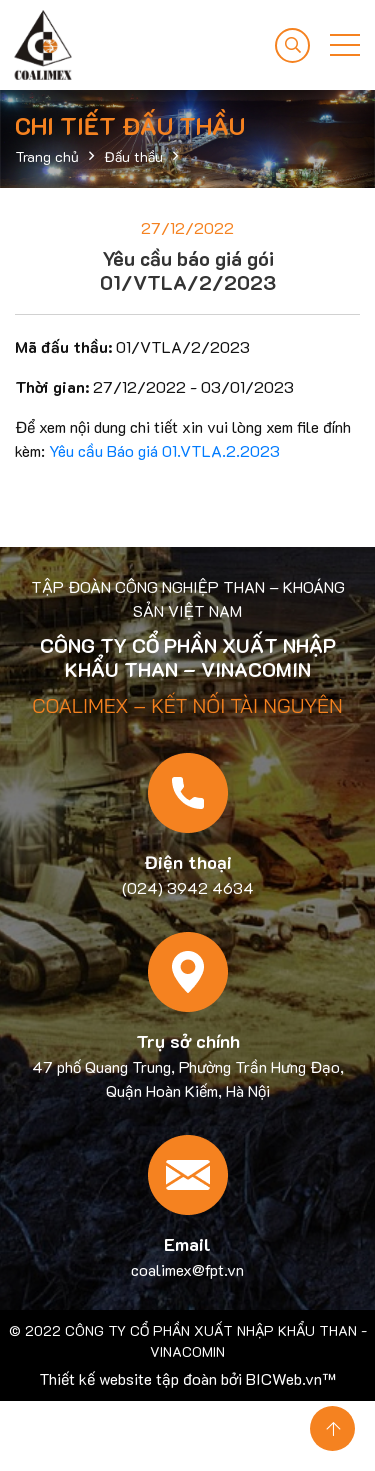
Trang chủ (47, 156)
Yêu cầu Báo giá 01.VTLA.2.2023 (164, 450)
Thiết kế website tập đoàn (128, 1378)
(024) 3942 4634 (188, 887)
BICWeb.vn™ (291, 1378)
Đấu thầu (133, 156)
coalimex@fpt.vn (187, 1269)
